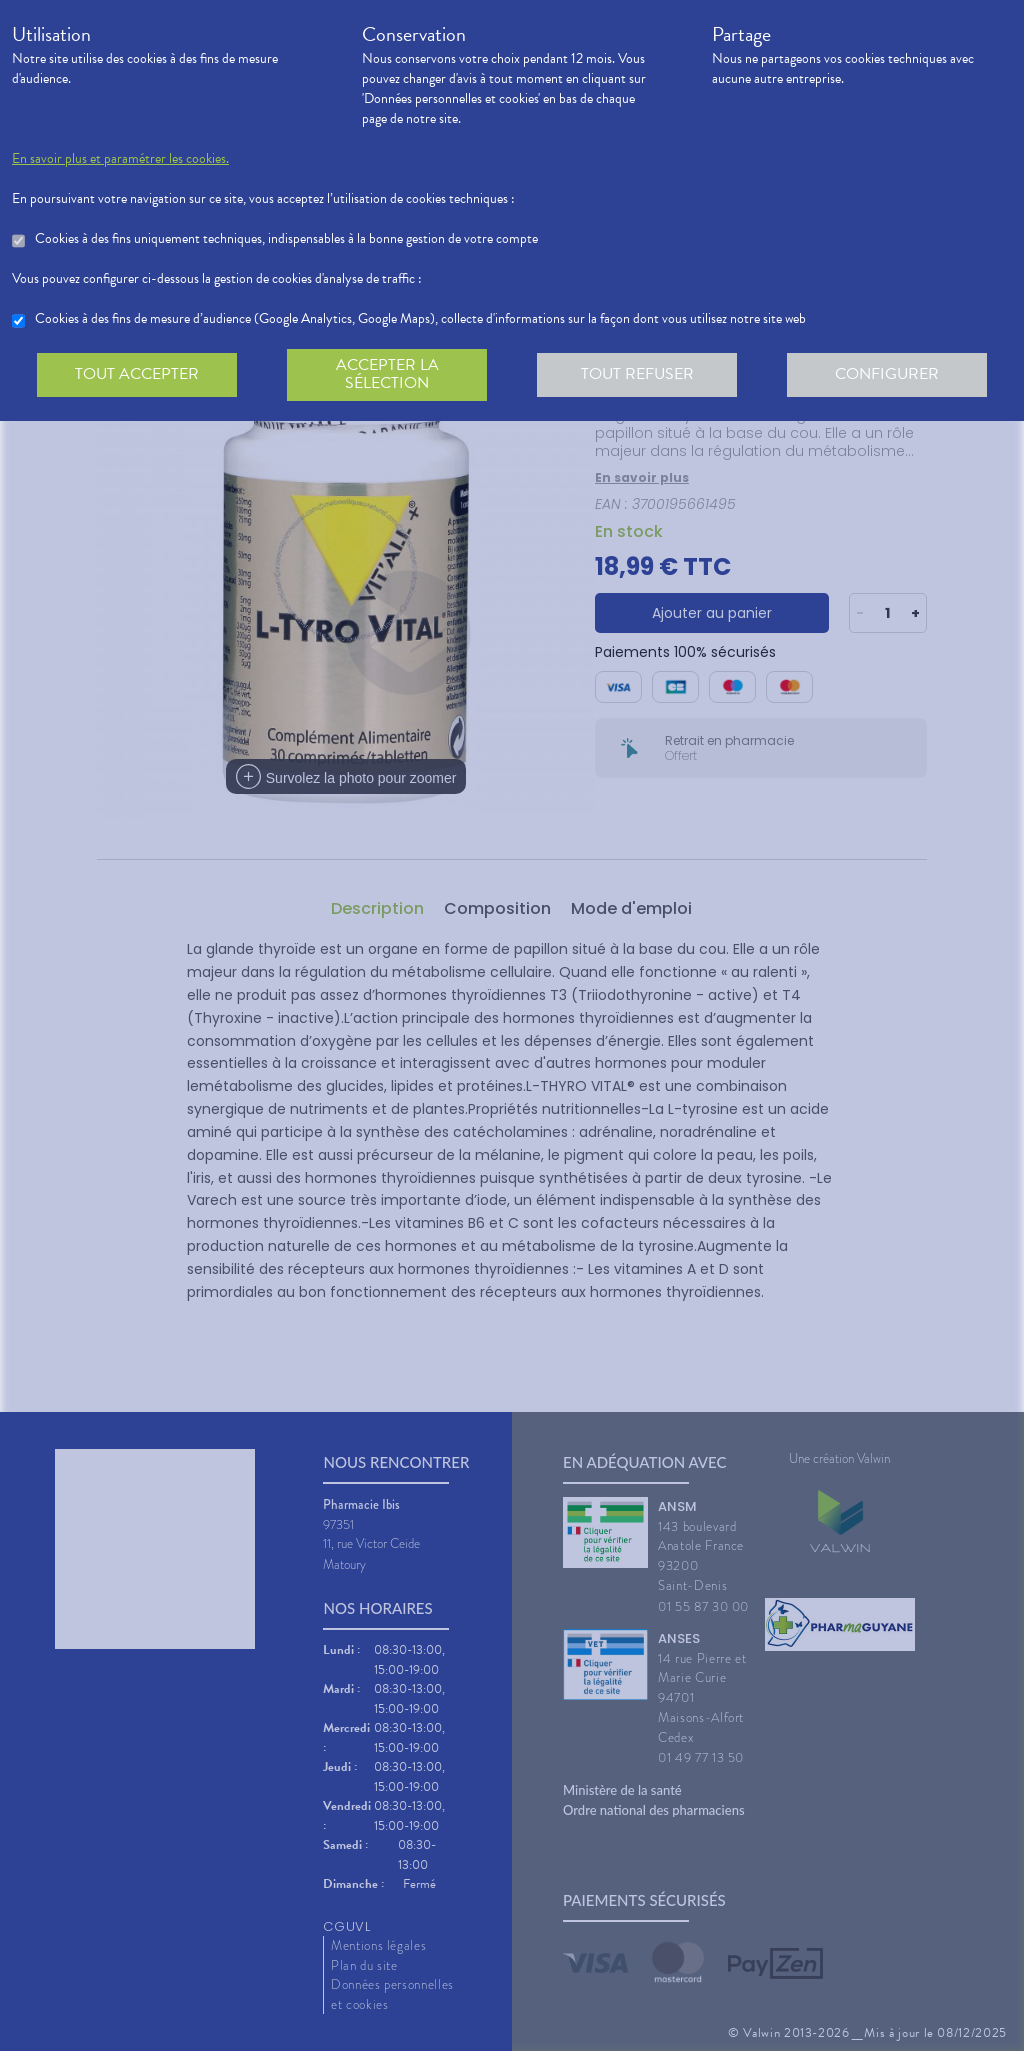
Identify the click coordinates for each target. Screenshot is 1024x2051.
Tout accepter (137, 374)
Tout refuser (637, 374)
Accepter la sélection (387, 374)
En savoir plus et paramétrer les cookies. (120, 159)
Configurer (887, 374)
